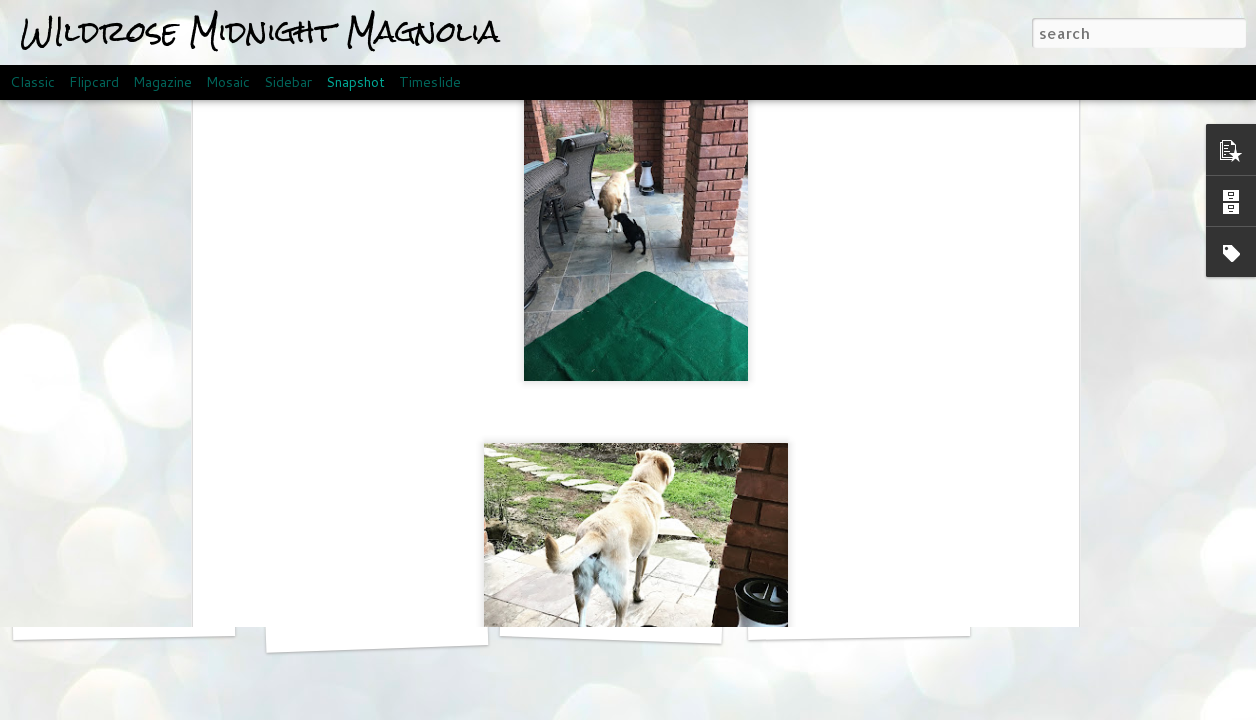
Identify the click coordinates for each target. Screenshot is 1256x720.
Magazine (162, 82)
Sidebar (288, 82)
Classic (32, 82)
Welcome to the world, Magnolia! (902, 616)
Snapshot (355, 82)
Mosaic (228, 82)
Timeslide (430, 82)
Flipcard (94, 82)
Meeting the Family (612, 619)
